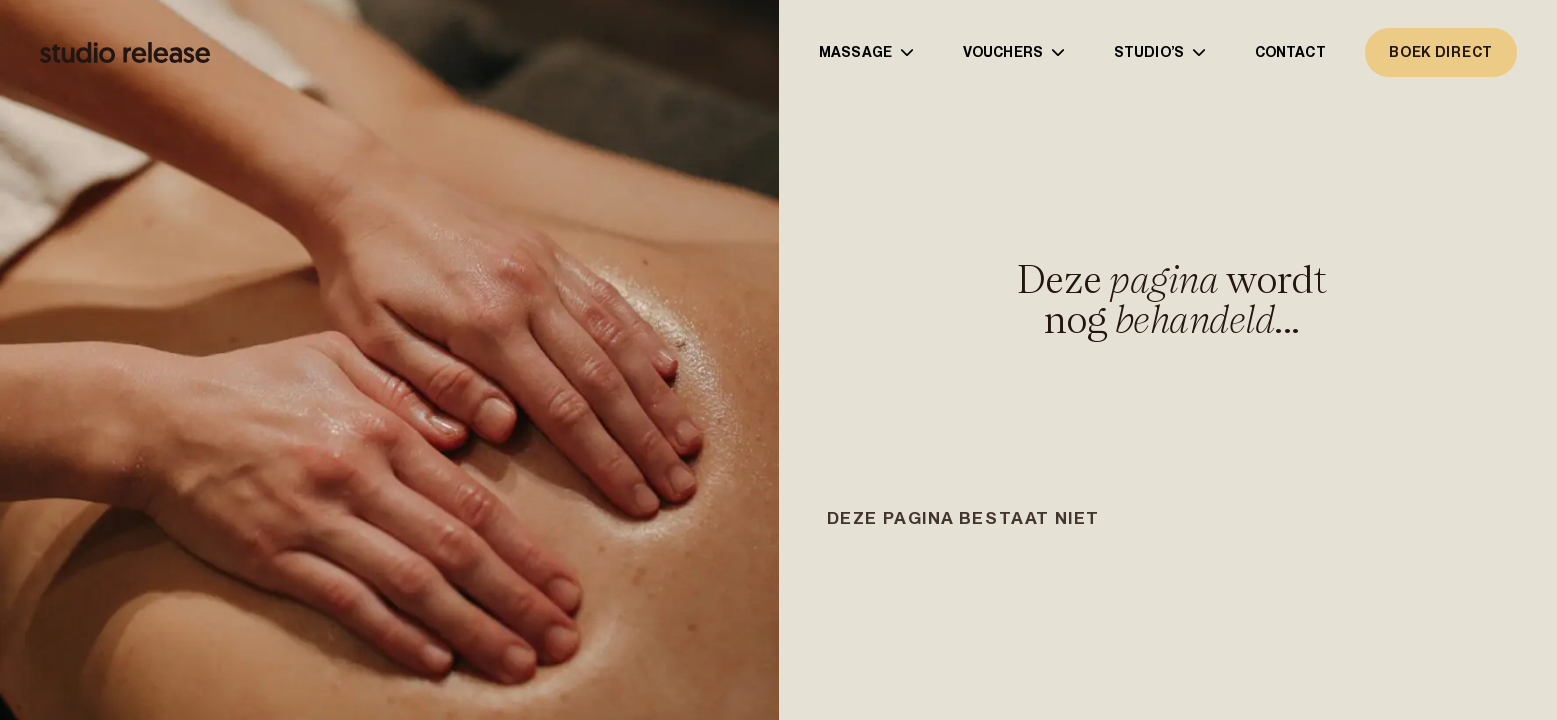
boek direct (1441, 52)
